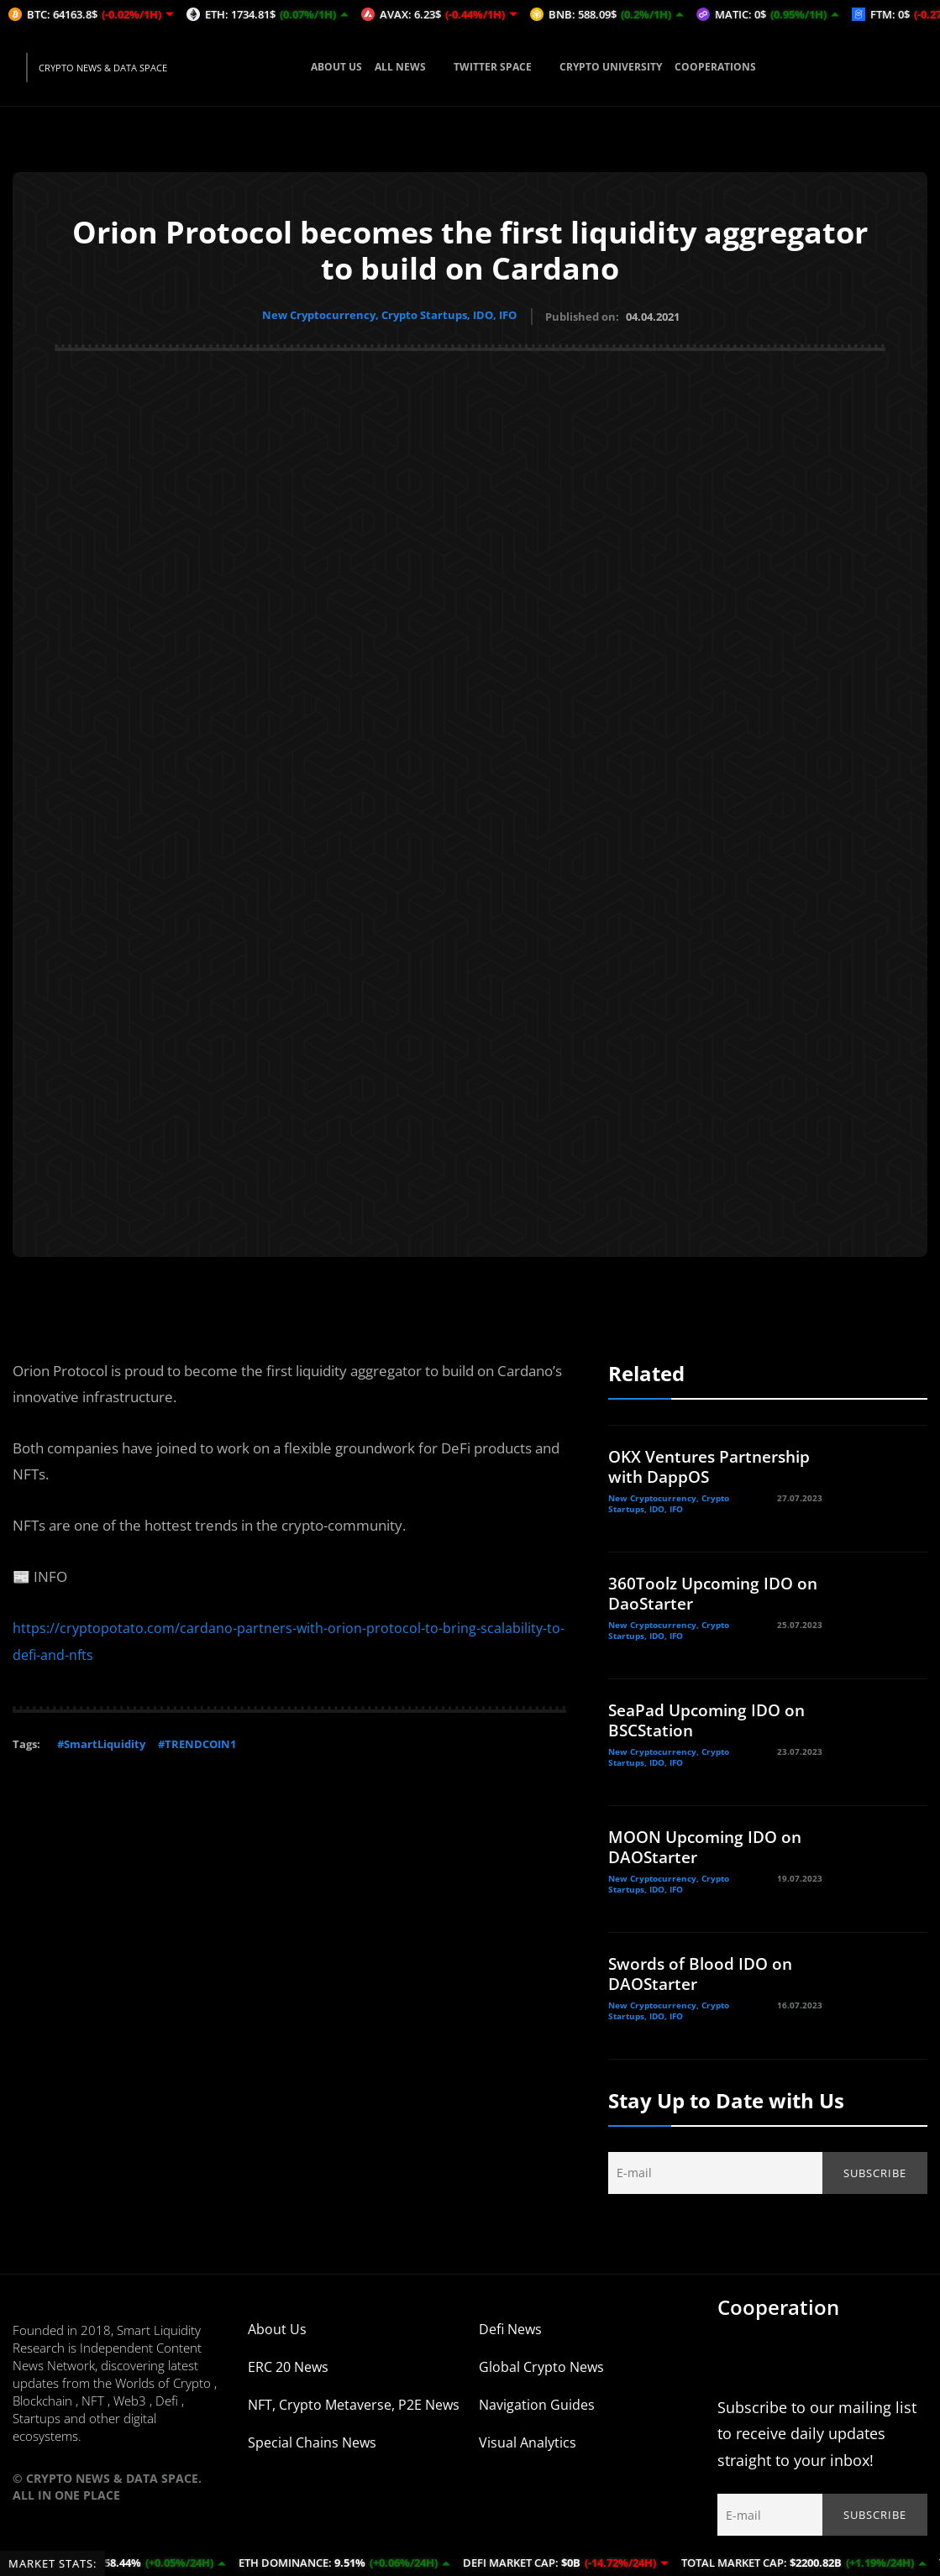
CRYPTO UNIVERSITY (610, 67)
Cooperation (778, 2304)
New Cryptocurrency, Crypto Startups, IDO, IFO (389, 314)
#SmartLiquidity (101, 1739)
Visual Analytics (527, 2440)
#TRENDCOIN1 (197, 1739)
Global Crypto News (541, 2364)
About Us (277, 2326)
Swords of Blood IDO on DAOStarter (703, 1971)
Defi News (510, 2326)
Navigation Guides (537, 2402)
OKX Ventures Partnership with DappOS (712, 1463)
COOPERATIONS (715, 67)
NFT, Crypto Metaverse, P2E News (353, 2402)
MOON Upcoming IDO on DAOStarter (709, 1844)
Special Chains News (312, 2440)
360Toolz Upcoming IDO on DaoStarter (704, 1590)
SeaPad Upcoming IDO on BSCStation (711, 1717)
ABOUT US (336, 67)
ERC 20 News (288, 2364)
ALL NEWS (408, 67)
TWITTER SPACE (500, 67)
